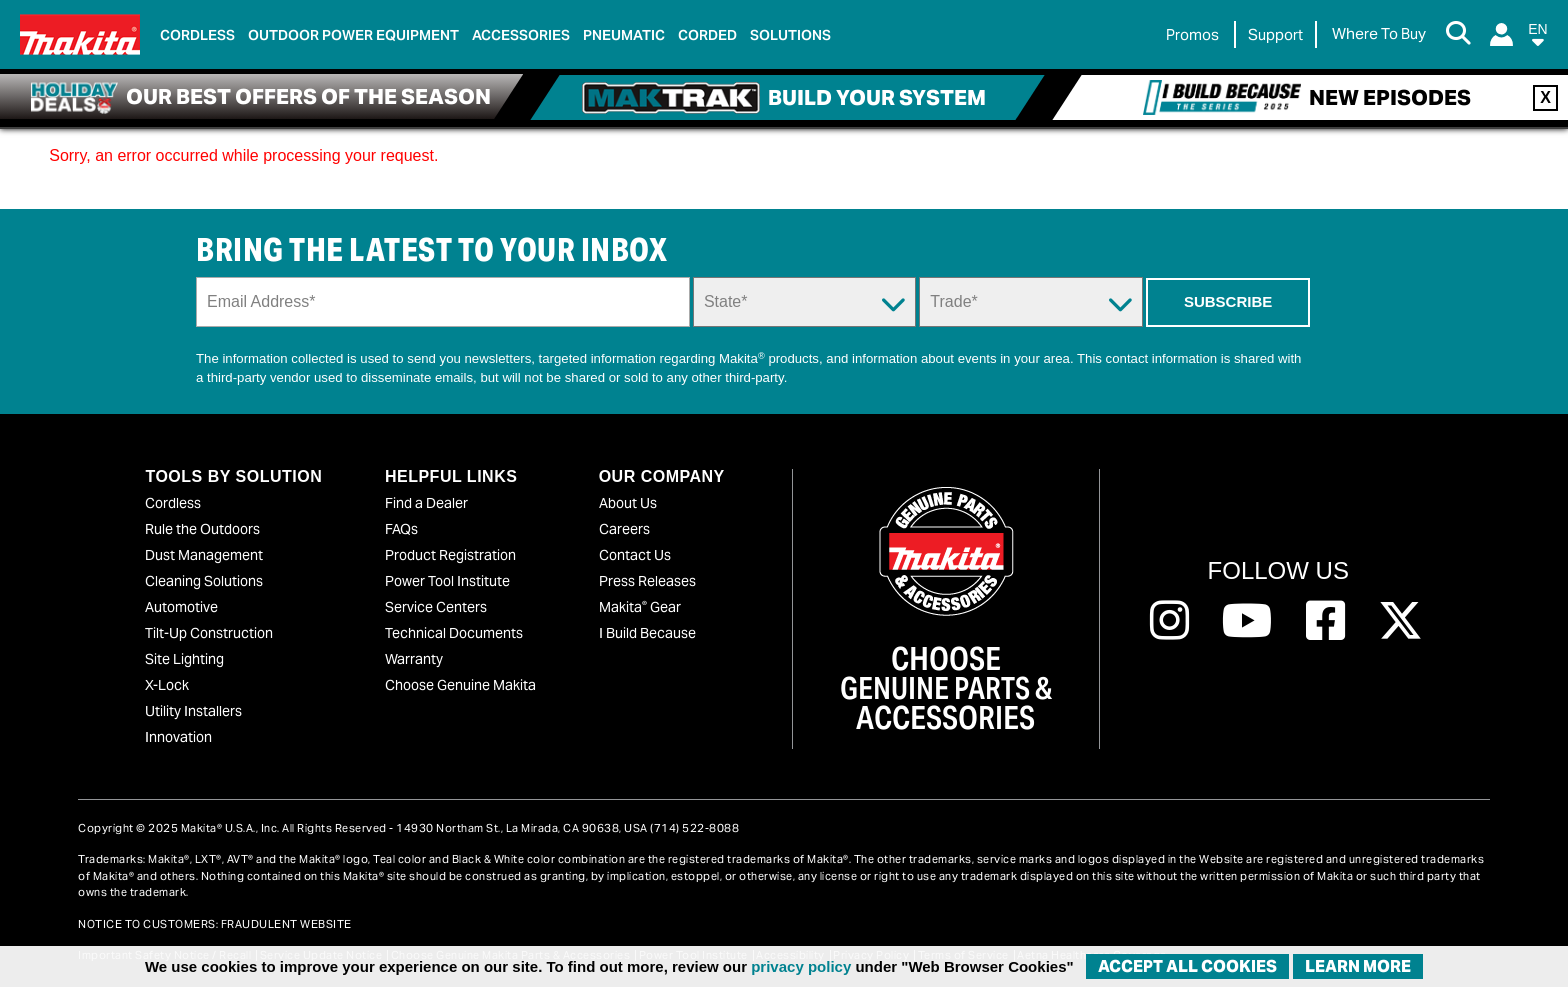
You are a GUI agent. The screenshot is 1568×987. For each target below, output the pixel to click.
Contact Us (635, 555)
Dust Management (204, 555)
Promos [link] (1192, 34)
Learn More (1358, 966)
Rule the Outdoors (202, 529)
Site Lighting (184, 659)
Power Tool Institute (447, 581)
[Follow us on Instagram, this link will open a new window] (1169, 621)
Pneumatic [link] (624, 35)
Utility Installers (193, 711)
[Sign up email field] (443, 302)
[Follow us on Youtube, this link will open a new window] (1247, 621)
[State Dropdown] (804, 302)
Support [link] (1275, 34)
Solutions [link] (790, 35)
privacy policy (801, 966)
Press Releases (647, 581)
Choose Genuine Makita (460, 685)
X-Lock (167, 685)
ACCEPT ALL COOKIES (1187, 966)
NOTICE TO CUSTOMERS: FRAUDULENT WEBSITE (215, 924)
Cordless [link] (197, 35)
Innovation (178, 737)
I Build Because (647, 633)
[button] (1538, 38)
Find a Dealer (426, 503)
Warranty (414, 659)
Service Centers (436, 607)
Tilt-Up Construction (209, 633)
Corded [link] (707, 35)
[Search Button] (1458, 35)
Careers (624, 529)
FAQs (401, 529)
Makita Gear (640, 607)
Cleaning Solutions (204, 581)
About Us (628, 503)
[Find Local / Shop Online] (1379, 34)
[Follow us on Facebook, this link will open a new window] (1325, 621)
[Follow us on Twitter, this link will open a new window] (1400, 621)
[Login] (1501, 34)
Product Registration (450, 555)
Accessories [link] (521, 35)
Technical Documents (454, 633)
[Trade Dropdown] (1030, 302)
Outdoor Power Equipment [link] (353, 35)
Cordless (173, 503)
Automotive (181, 607)
